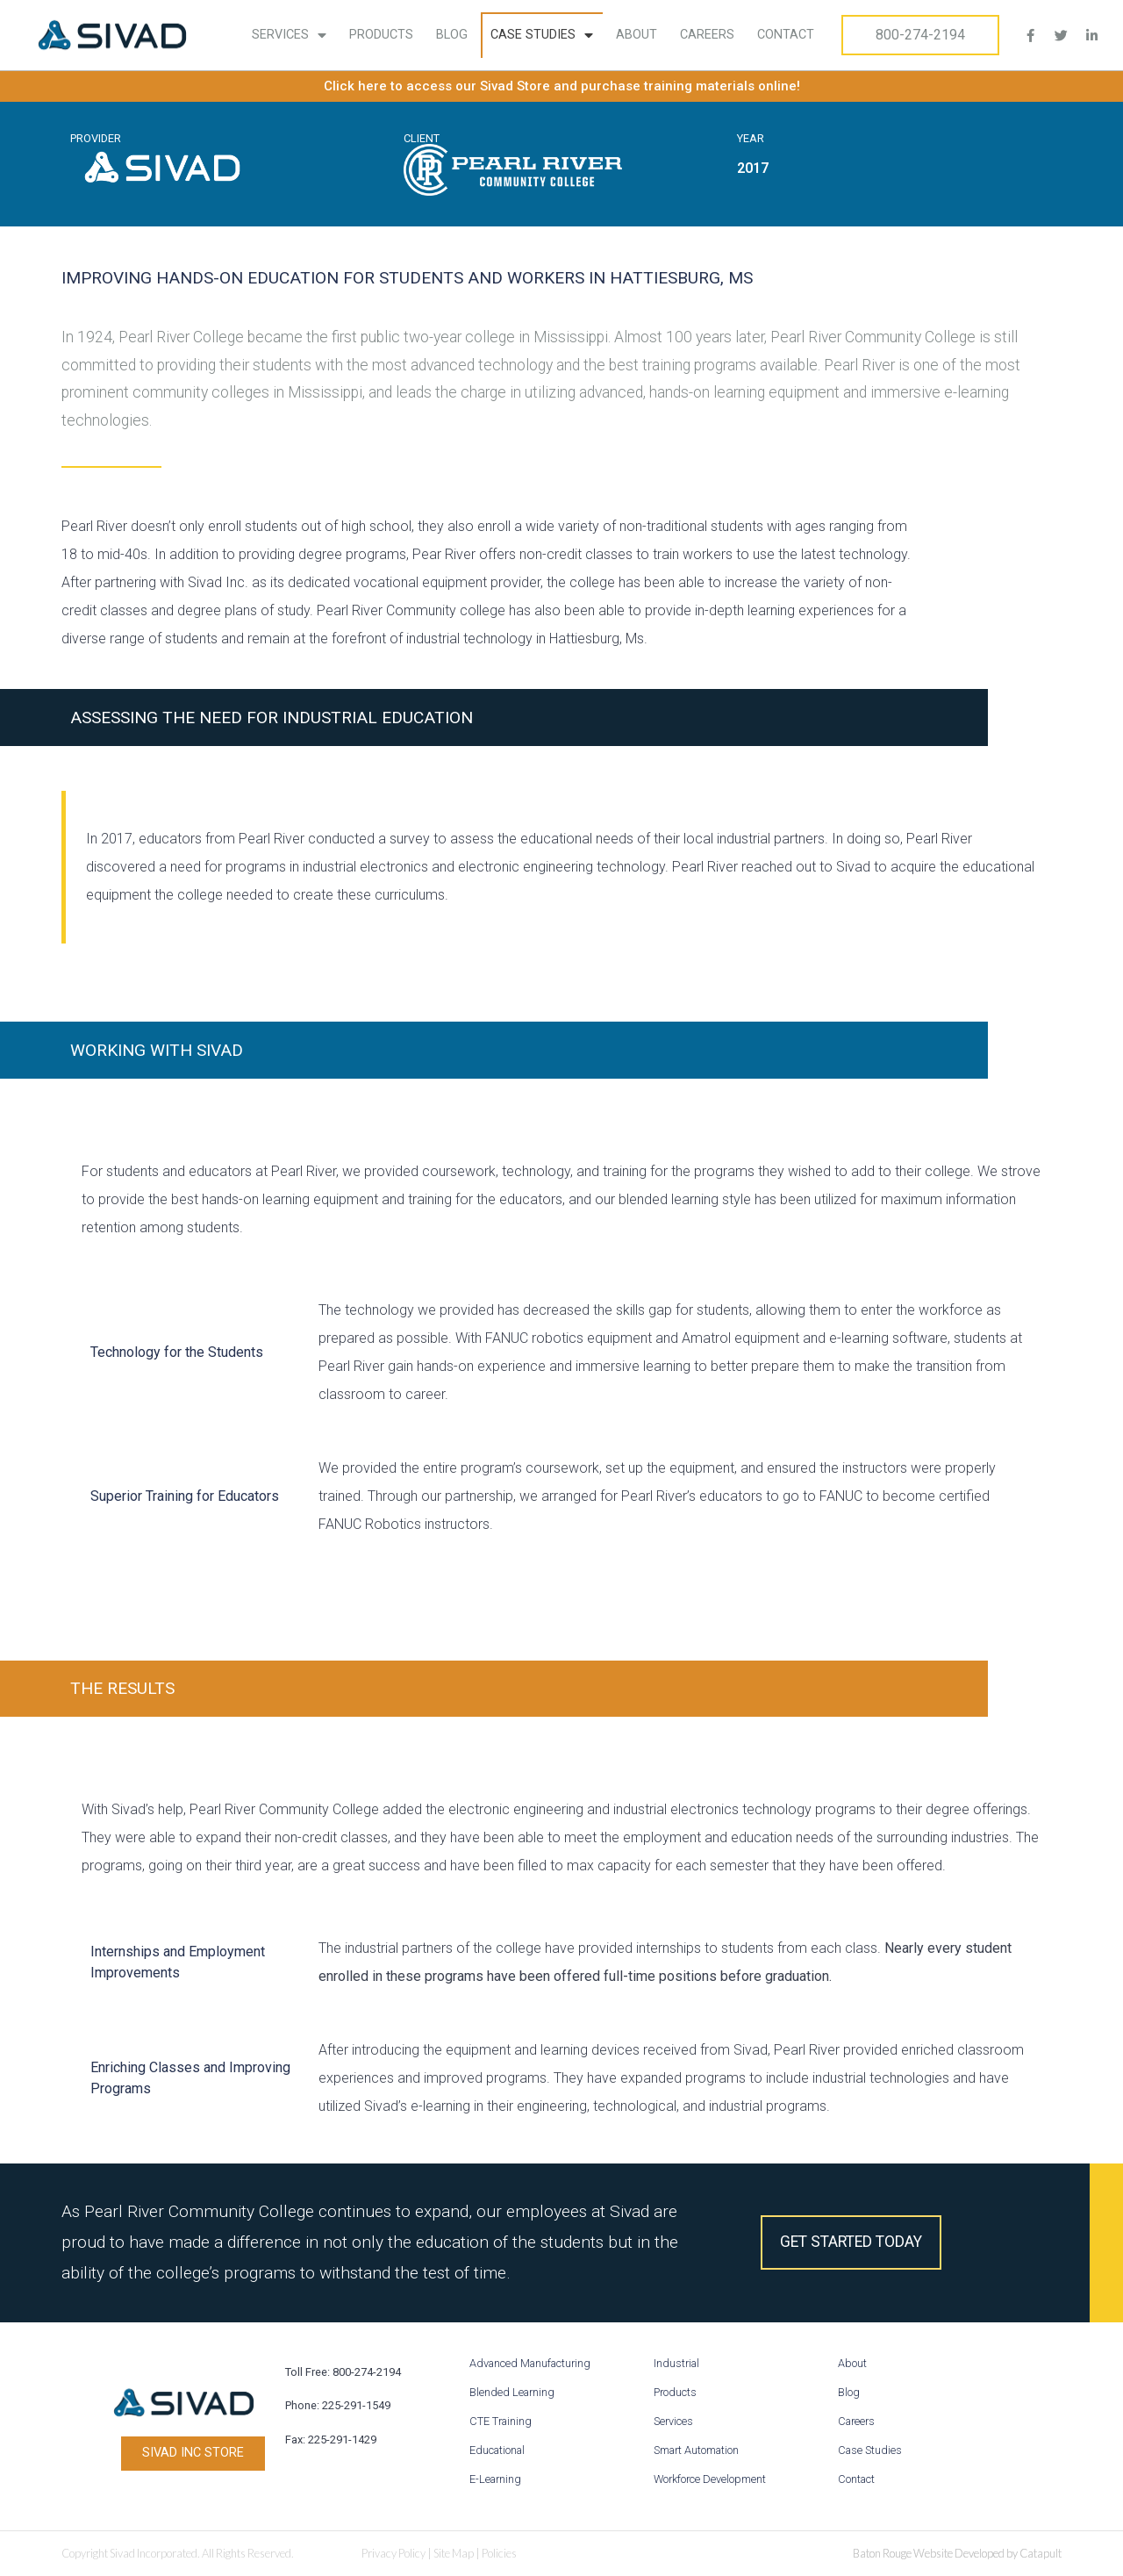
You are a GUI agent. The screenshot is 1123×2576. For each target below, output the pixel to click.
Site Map (453, 2553)
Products (381, 34)
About (636, 34)
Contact (785, 34)
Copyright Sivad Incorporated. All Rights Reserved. (177, 2553)
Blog (452, 34)
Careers (707, 34)
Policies (499, 2553)
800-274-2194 (920, 34)
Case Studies (541, 35)
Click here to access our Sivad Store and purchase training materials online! (562, 86)
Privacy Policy (393, 2553)
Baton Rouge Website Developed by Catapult (957, 2553)
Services (289, 35)
